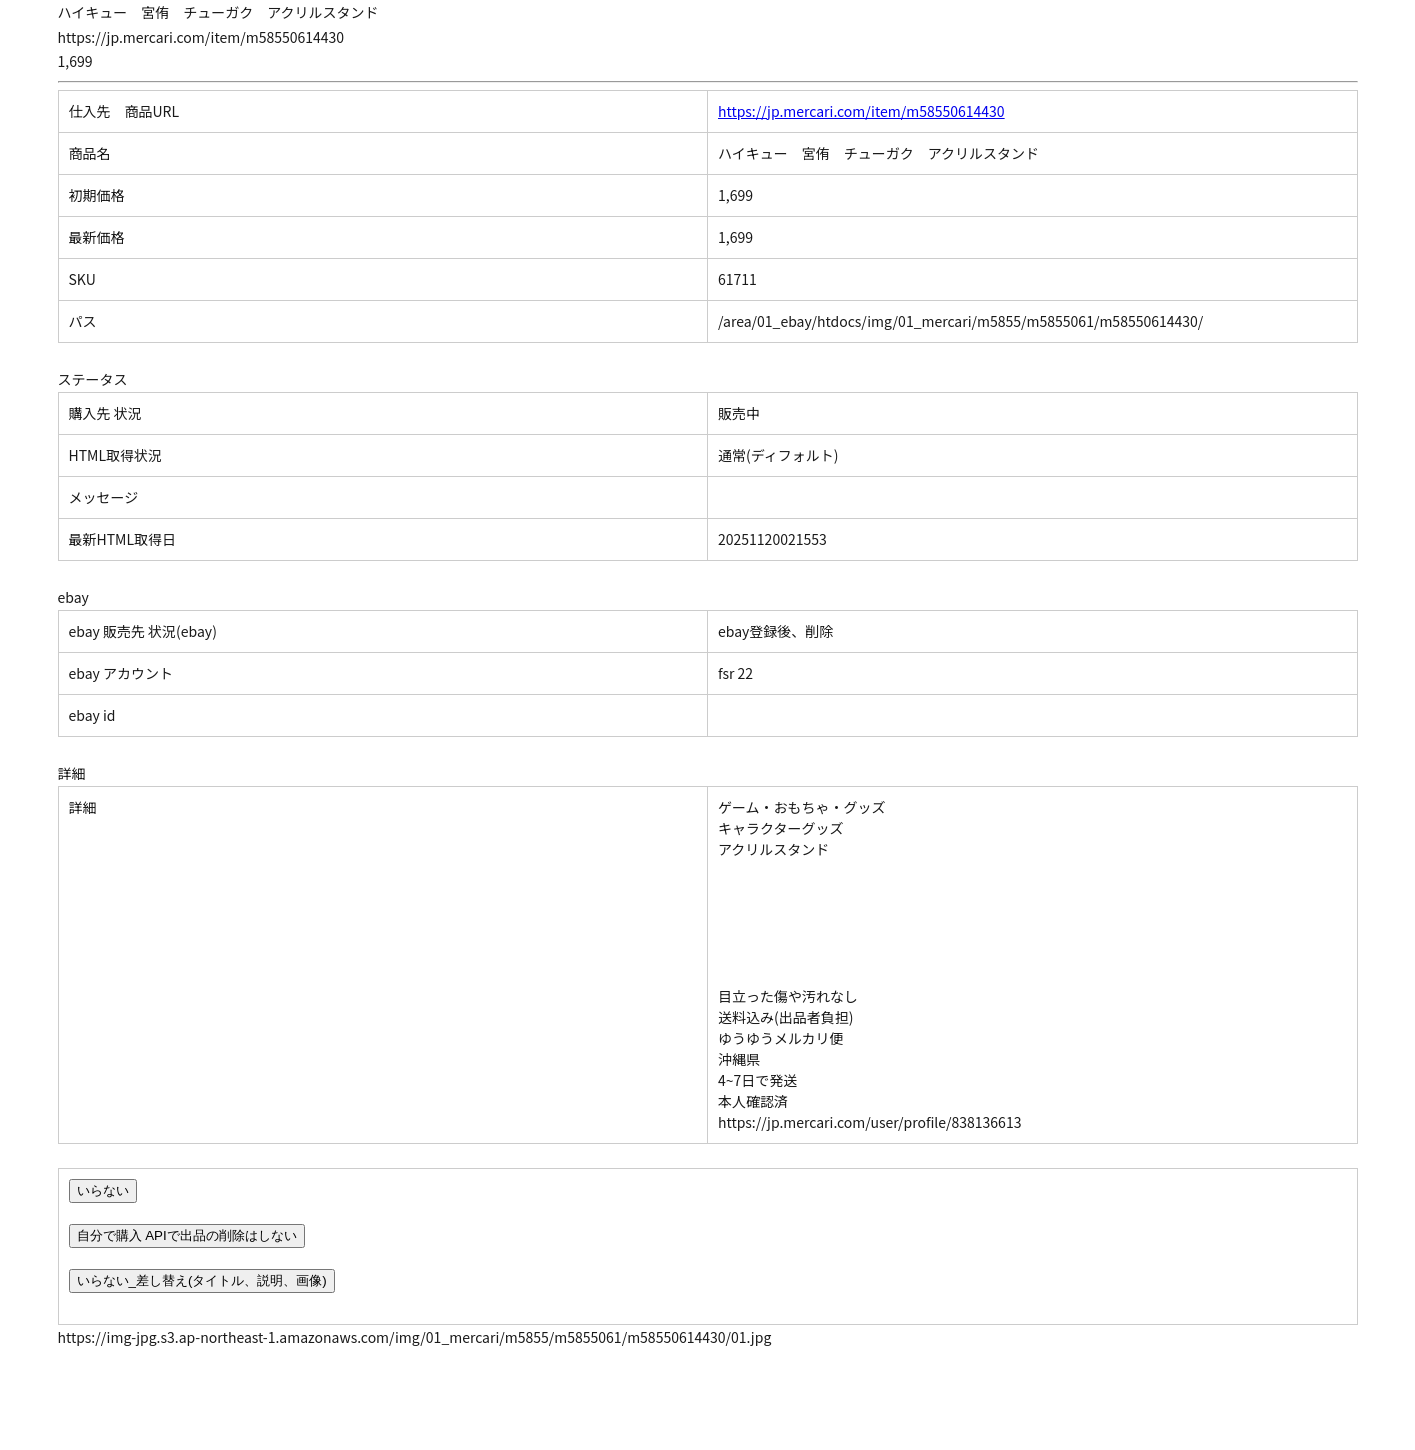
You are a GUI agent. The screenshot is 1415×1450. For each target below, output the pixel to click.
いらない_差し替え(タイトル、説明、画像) (202, 1280)
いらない (103, 1190)
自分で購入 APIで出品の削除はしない (187, 1235)
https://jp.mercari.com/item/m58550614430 (861, 111)
